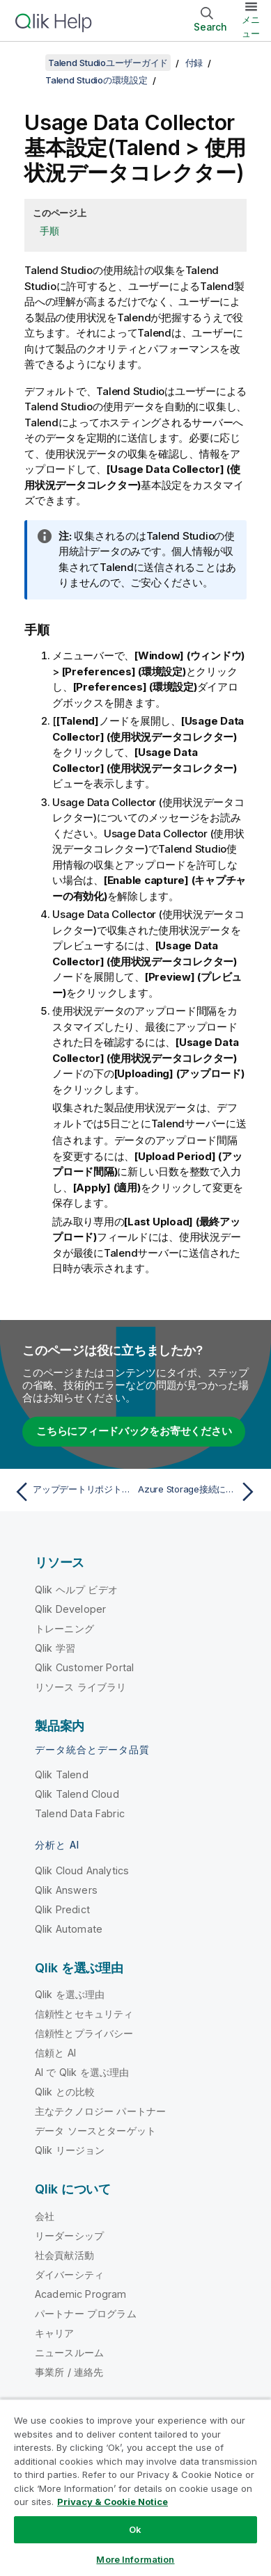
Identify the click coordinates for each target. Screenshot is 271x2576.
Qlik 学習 (55, 1647)
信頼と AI (55, 2052)
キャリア (55, 2332)
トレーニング (64, 1628)
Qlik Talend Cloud (77, 1793)
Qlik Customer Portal (84, 1667)
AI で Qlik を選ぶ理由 (82, 2071)
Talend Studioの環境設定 (96, 80)
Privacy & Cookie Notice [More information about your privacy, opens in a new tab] (112, 2501)
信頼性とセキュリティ (84, 2013)
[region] (135, 2487)
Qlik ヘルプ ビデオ (76, 1589)
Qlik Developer (70, 1608)
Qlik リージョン (70, 2149)
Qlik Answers (66, 1889)
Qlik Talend (61, 1774)
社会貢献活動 (64, 2254)
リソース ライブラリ (81, 1686)
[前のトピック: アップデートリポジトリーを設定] (71, 1491)
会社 (44, 2215)
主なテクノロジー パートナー (100, 2110)
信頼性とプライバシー (84, 2032)
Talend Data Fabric (80, 1813)
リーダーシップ (69, 2235)
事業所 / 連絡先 (69, 2371)
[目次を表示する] (27, 62)
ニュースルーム (69, 2352)
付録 (194, 62)
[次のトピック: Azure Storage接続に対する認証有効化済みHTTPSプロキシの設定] (199, 1491)
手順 (49, 230)
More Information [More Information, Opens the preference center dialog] (135, 2559)
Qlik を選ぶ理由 (70, 1993)
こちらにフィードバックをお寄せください (133, 1430)
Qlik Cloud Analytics (82, 1870)
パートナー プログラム (86, 2313)
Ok (135, 2529)
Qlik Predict (62, 1909)
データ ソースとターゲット (95, 2130)
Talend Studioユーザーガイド (108, 62)
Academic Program (81, 2293)
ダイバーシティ (69, 2274)
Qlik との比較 (65, 2091)
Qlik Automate (68, 1928)
